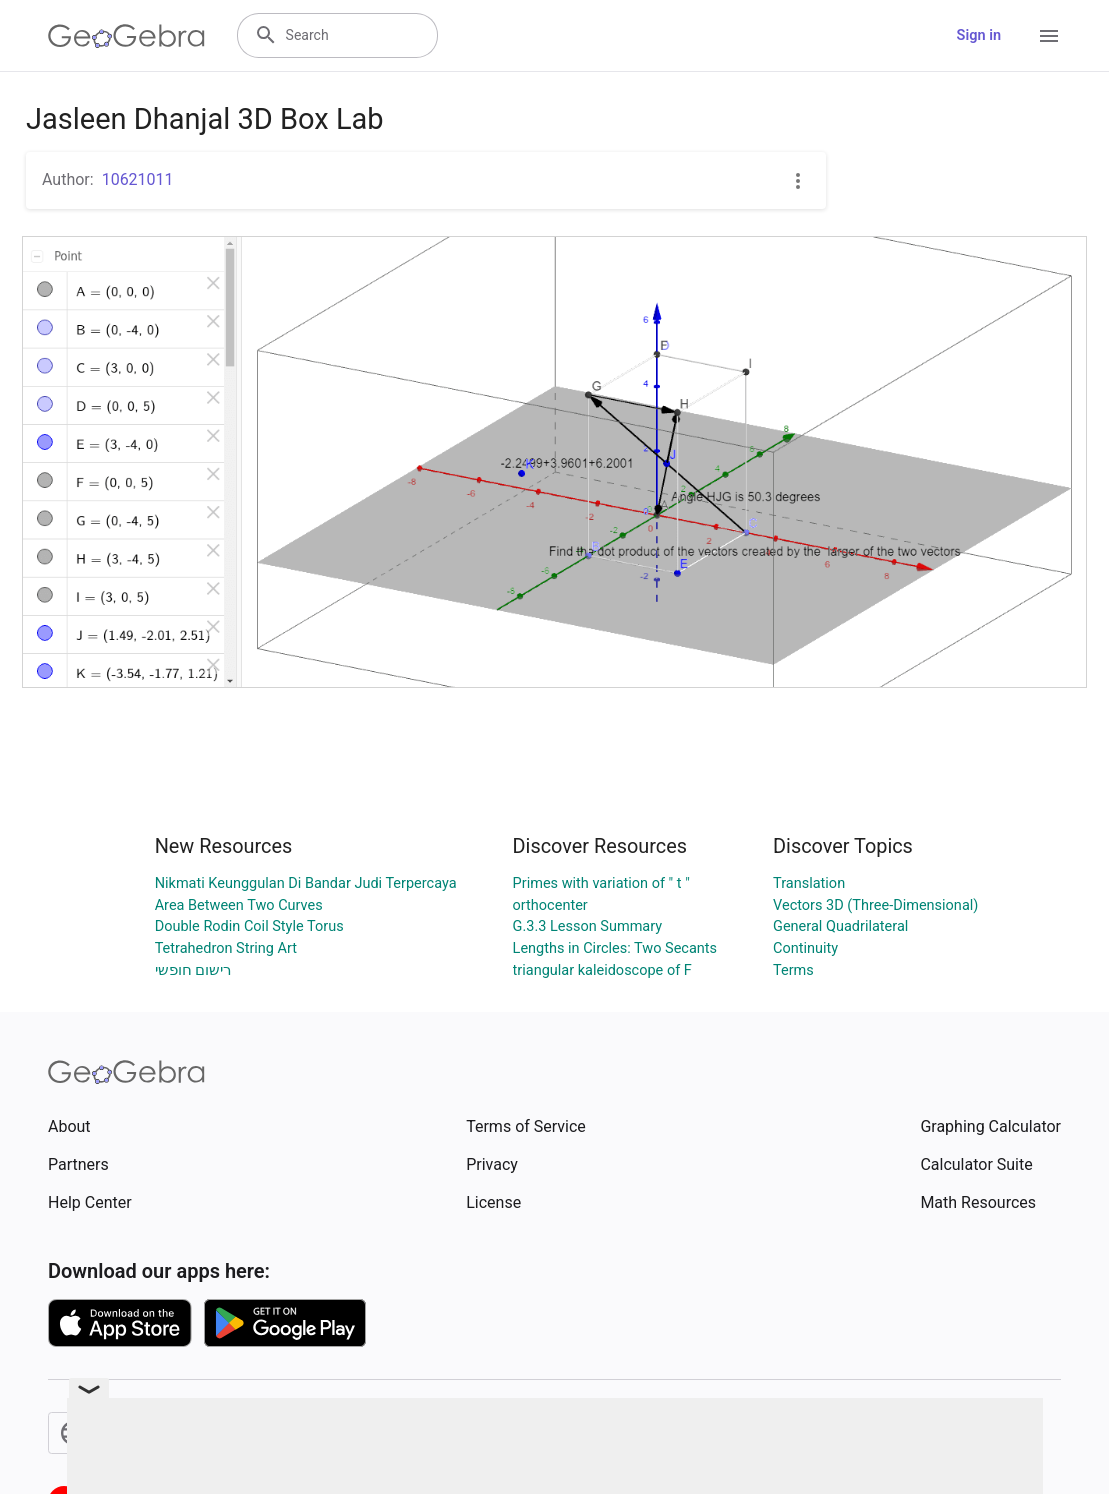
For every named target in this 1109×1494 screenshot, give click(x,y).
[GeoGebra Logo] (126, 36)
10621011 (138, 179)
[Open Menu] (1049, 36)
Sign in (979, 35)
